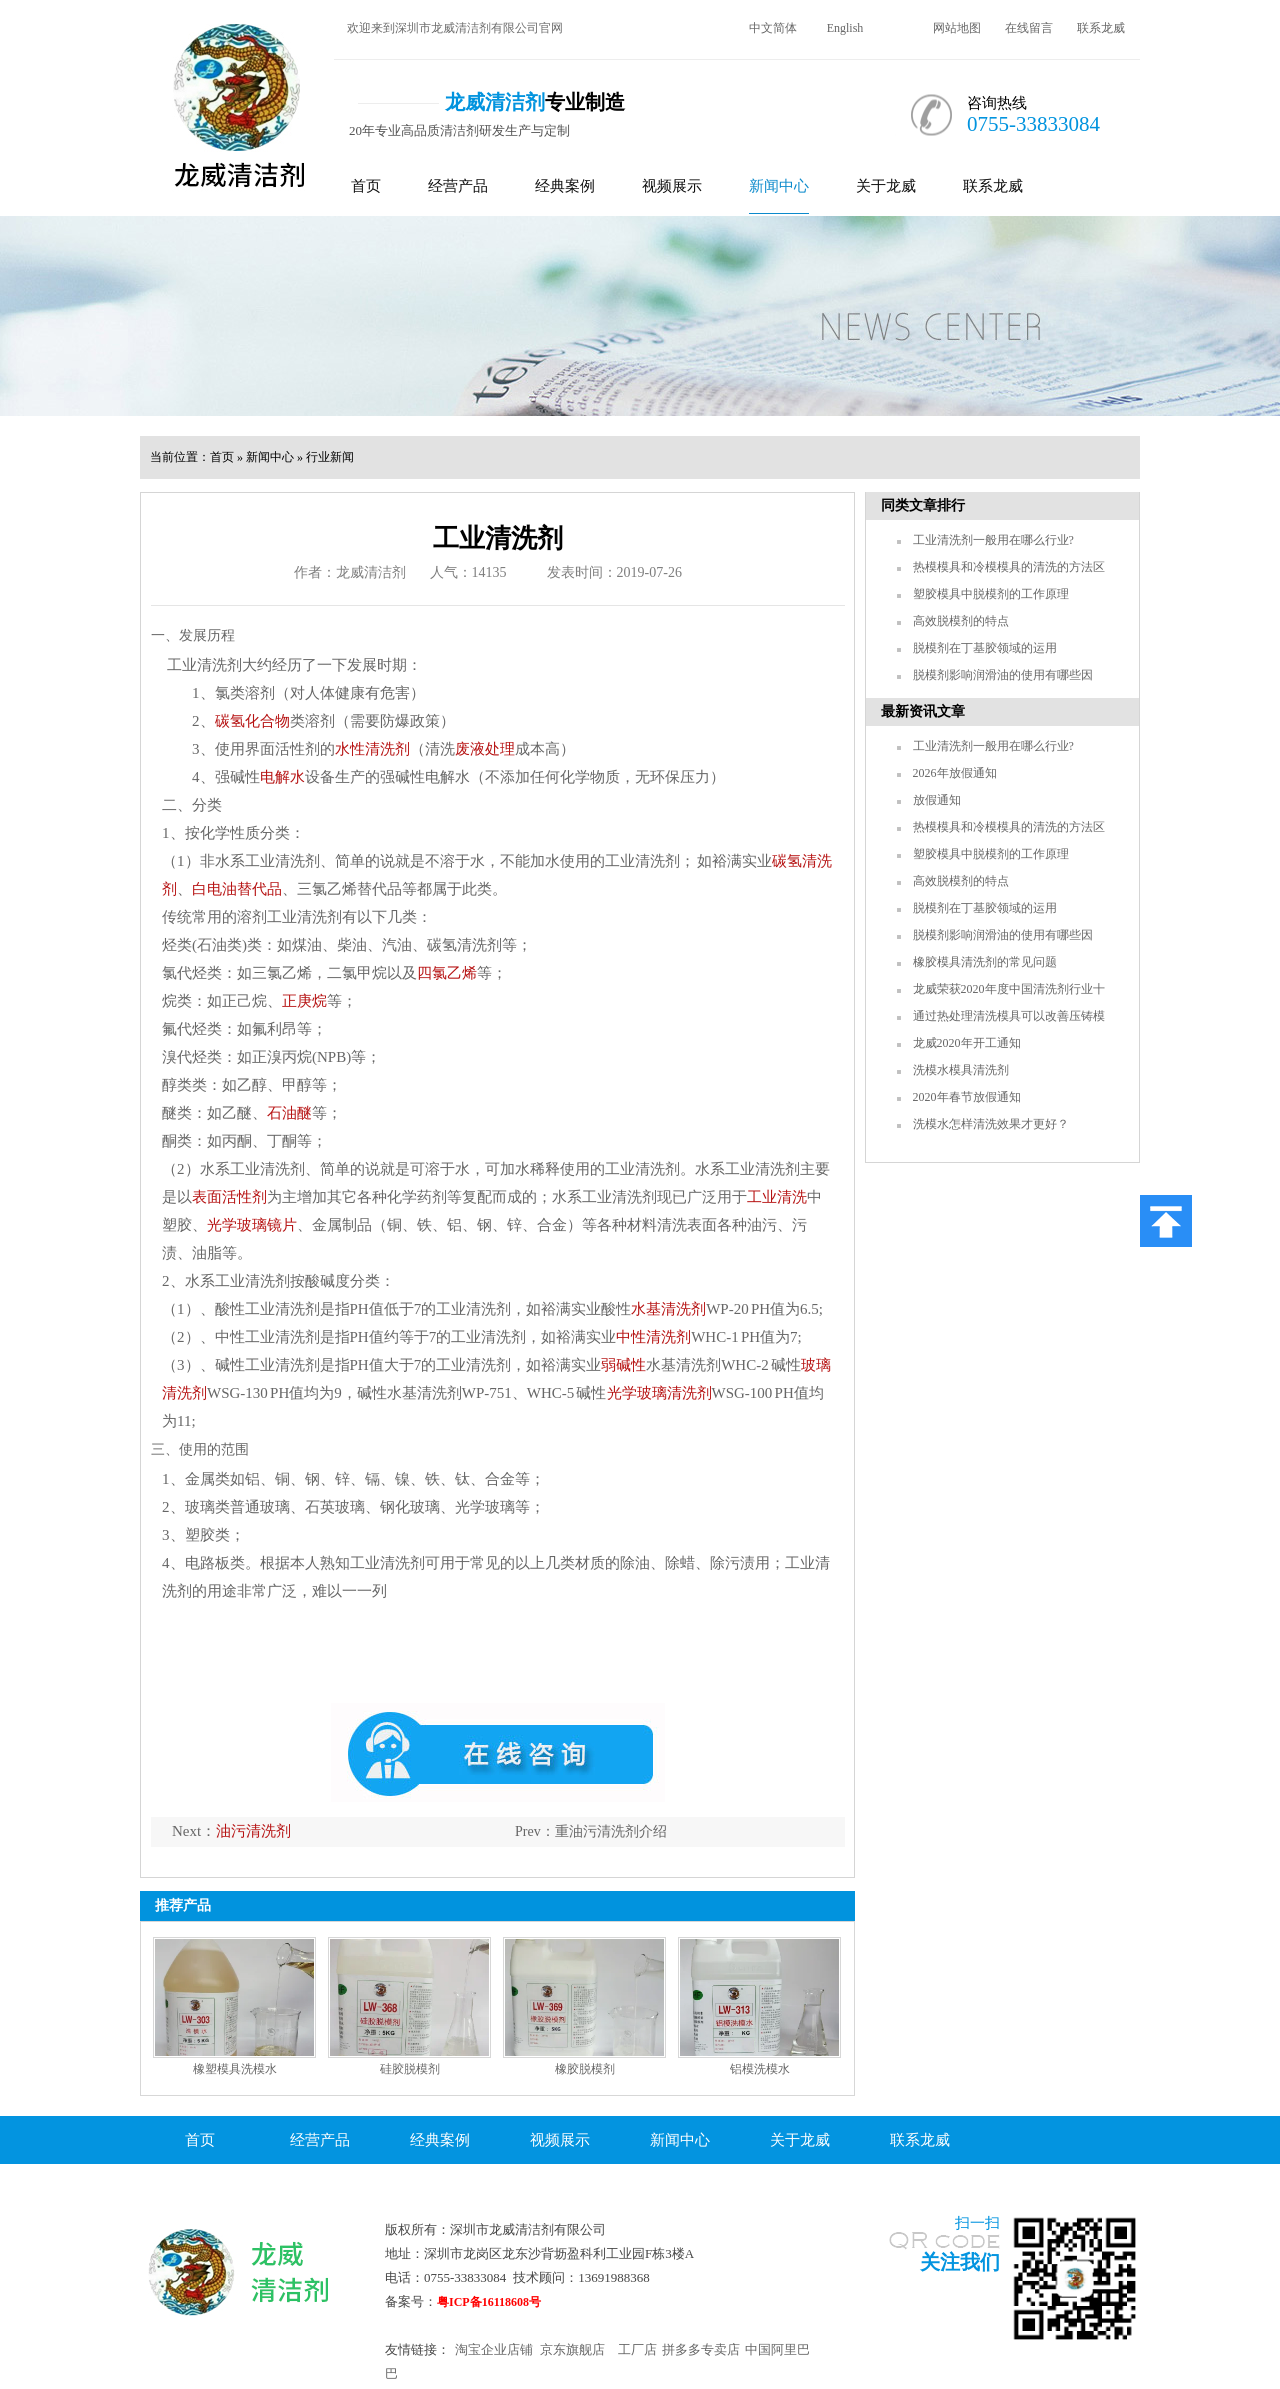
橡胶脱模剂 (585, 2069)
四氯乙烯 (447, 973)
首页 (366, 186)
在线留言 (1029, 28)
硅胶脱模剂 (410, 2069)
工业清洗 (777, 1197)
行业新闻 (330, 457)
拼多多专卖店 (701, 2349)
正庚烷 (304, 1001)
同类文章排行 (923, 505)
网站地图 (957, 28)
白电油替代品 (237, 889)
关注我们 (960, 2262)
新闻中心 (779, 186)
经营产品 (458, 186)
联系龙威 (1101, 28)
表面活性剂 (229, 1197)
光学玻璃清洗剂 (659, 1393)
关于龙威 (886, 186)
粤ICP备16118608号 (489, 2302)
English (845, 28)
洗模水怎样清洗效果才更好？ (991, 1124)
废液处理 (485, 749)
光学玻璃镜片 (252, 1225)
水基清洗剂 (668, 1309)
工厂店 (637, 2349)
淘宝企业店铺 (494, 2349)
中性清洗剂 (653, 1337)
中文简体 (773, 28)
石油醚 (289, 1113)
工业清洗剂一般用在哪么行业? (993, 540)
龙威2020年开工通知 (967, 1043)
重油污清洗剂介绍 (611, 1831)
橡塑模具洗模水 (235, 2069)
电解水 (282, 777)
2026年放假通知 (955, 773)
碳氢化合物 (252, 721)
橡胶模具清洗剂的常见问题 (985, 962)
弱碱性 (623, 1365)
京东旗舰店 (572, 2349)
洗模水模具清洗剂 (961, 1070)
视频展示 (672, 186)
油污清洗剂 (253, 1831)
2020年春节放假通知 (967, 1097)
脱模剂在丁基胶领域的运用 (985, 648)
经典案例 (565, 186)
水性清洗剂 (372, 749)
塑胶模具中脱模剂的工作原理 (991, 594)
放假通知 (937, 800)
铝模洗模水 (760, 2069)
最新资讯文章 (923, 711)
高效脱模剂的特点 (961, 621)
